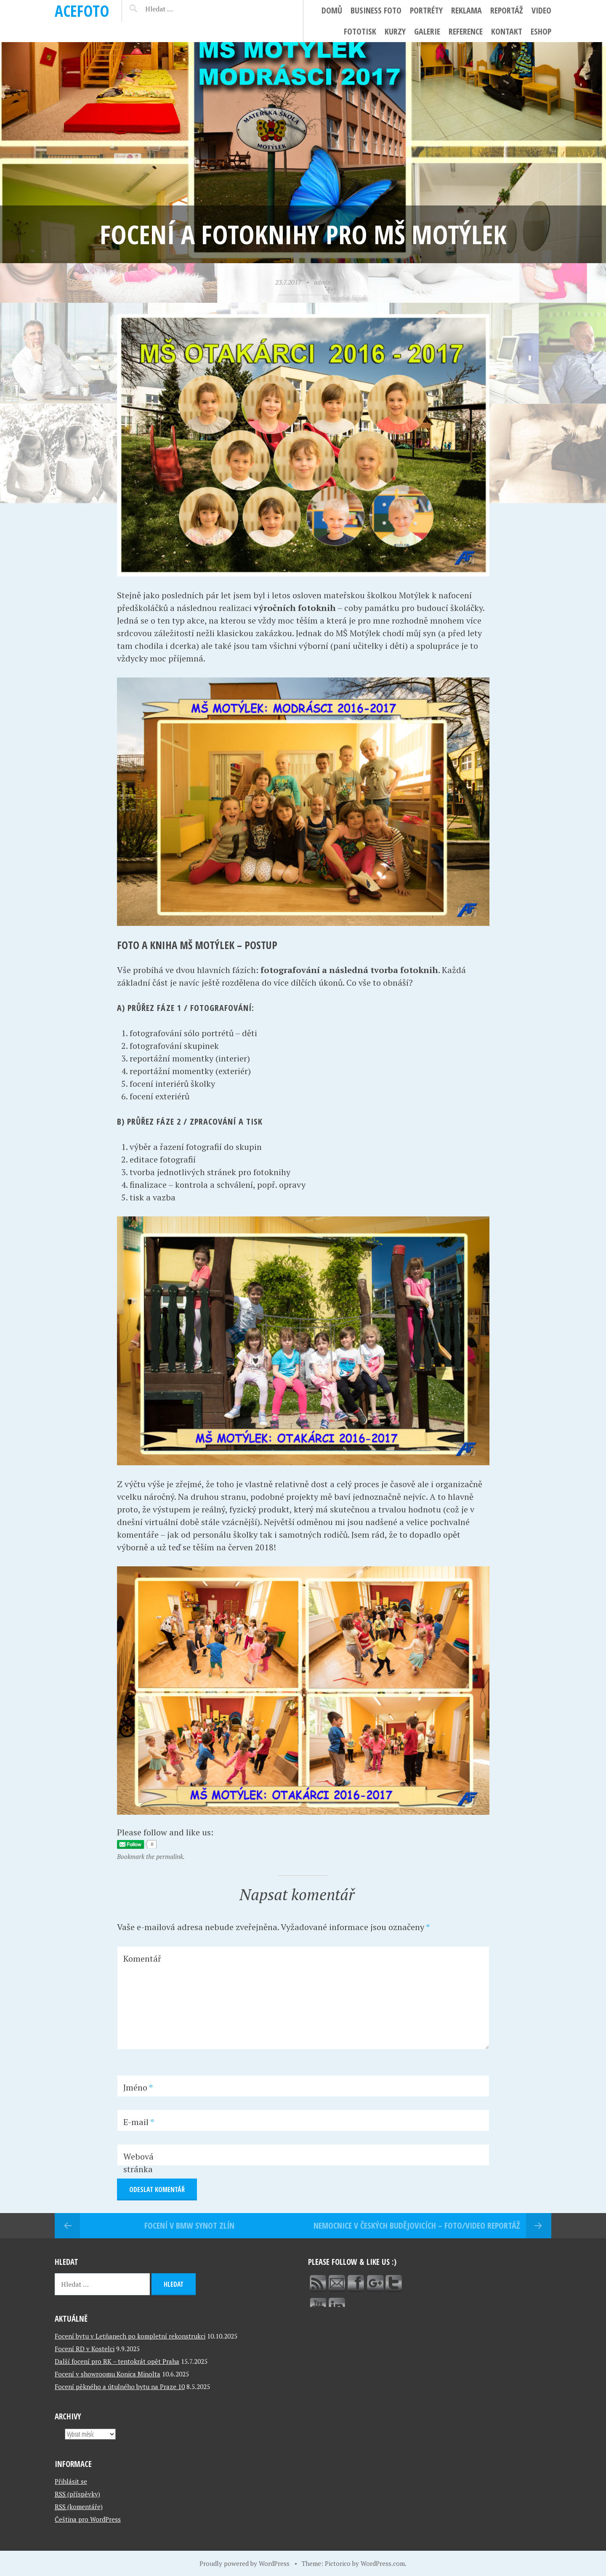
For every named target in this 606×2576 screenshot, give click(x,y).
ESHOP (541, 31)
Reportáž (506, 10)
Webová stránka (138, 2163)
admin (322, 282)
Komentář (142, 1958)
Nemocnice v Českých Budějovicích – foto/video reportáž (417, 2225)
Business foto (376, 10)
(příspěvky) (77, 2494)
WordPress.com (383, 2563)
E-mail (138, 2122)
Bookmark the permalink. (151, 1856)
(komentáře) (79, 2506)
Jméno (138, 2087)
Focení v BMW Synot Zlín (189, 2225)
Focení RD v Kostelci (84, 2348)
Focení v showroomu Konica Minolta (107, 2374)
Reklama (466, 10)
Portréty (426, 10)
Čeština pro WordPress (88, 2519)
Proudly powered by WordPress (244, 2563)
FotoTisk (360, 31)
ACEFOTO (82, 10)
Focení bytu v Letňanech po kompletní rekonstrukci (130, 2336)
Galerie (427, 31)
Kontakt (506, 31)
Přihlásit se (71, 2481)
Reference (466, 31)
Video (541, 10)
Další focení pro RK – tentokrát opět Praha (117, 2361)
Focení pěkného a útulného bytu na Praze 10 (120, 2386)
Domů (332, 10)
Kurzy (395, 31)
